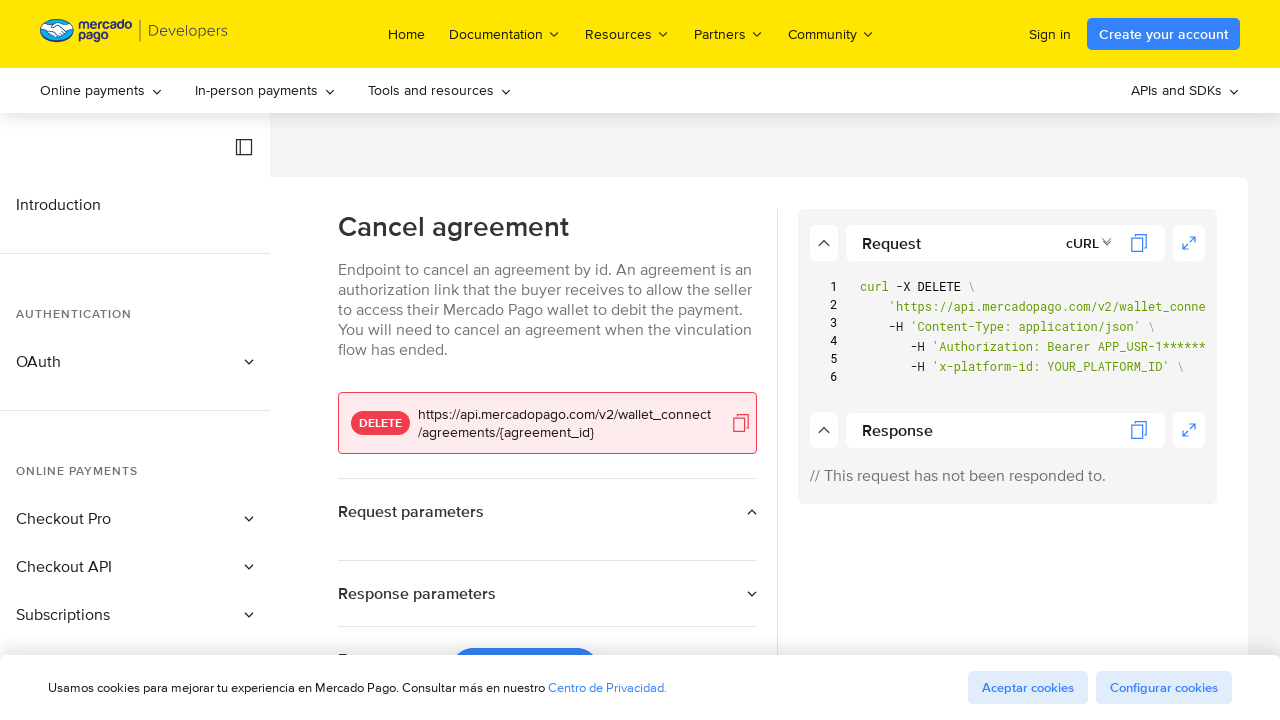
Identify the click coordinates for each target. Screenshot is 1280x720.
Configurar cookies (1164, 687)
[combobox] (1089, 243)
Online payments (101, 90)
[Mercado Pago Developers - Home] (134, 34)
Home (406, 34)
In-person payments (265, 90)
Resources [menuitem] (627, 33)
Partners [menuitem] (729, 33)
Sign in (1050, 34)
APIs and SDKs (1185, 90)
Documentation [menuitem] (505, 33)
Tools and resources (440, 90)
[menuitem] (101, 90)
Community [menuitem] (831, 33)
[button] (244, 147)
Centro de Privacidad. (607, 687)
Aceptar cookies (1028, 687)
